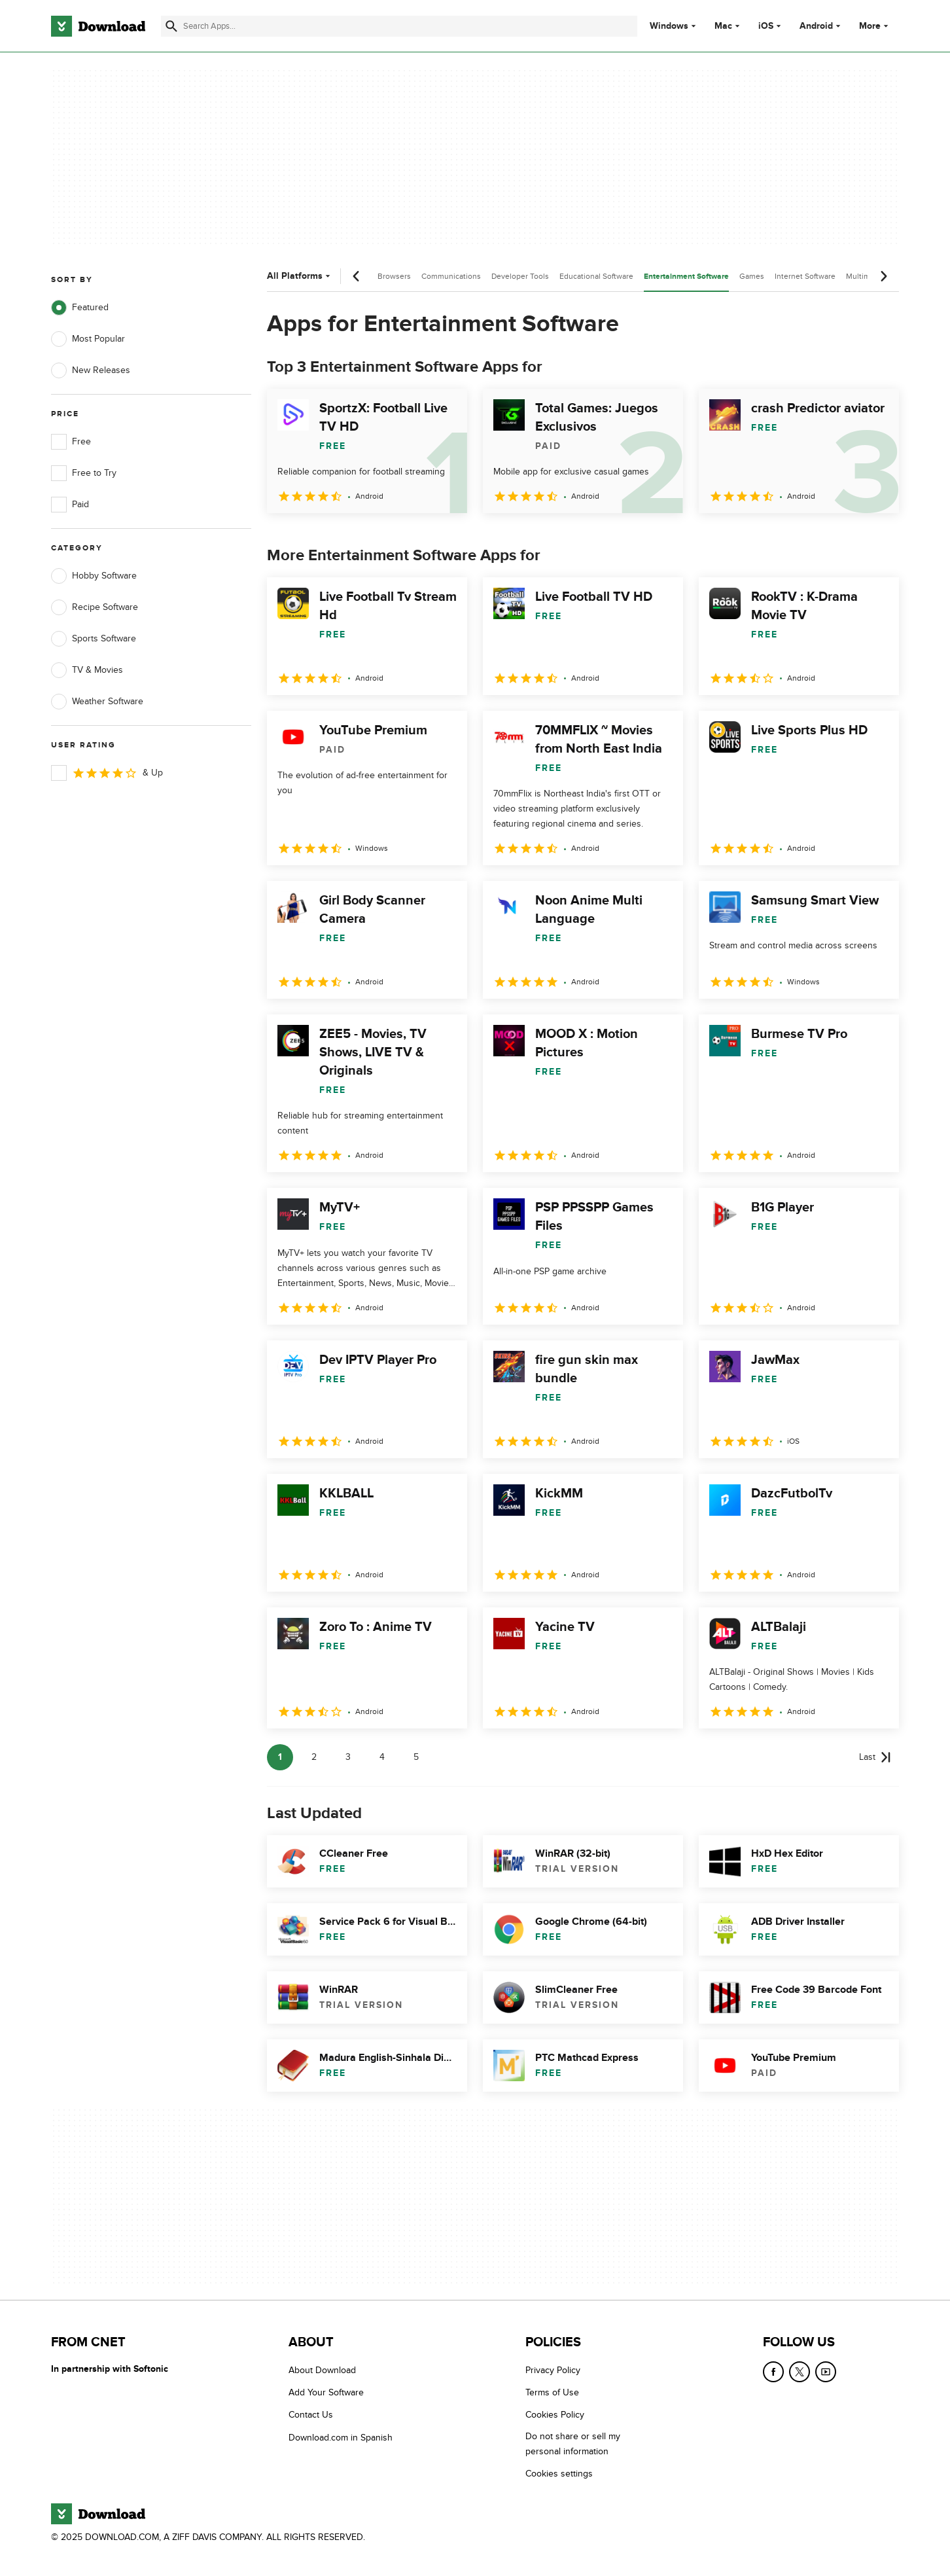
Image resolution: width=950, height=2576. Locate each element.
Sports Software (93, 639)
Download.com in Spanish (341, 2437)
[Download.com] (98, 26)
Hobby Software (94, 576)
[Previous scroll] (356, 276)
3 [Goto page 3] (348, 1756)
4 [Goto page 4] (382, 1756)
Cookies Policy (554, 2414)
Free (71, 442)
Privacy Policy (552, 2370)
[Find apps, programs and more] (399, 26)
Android (816, 26)
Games (751, 276)
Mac (723, 26)
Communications (451, 276)
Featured (80, 307)
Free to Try (83, 473)
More (875, 25)
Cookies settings (559, 2473)
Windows (669, 26)
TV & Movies (87, 670)
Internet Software (805, 276)
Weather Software (97, 701)
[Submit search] (171, 26)
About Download (322, 2370)
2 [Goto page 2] (314, 1756)
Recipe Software (94, 607)
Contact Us (311, 2414)
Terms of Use (552, 2392)
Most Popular (88, 339)
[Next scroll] (883, 276)
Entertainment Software (686, 276)
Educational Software (596, 276)
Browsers (394, 276)
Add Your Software (326, 2392)
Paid (70, 504)
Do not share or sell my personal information (572, 2444)
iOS (765, 26)
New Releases (90, 370)
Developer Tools (520, 276)
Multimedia (865, 276)
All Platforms (300, 275)
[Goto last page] (875, 1757)
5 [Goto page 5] (416, 1756)
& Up (107, 773)
